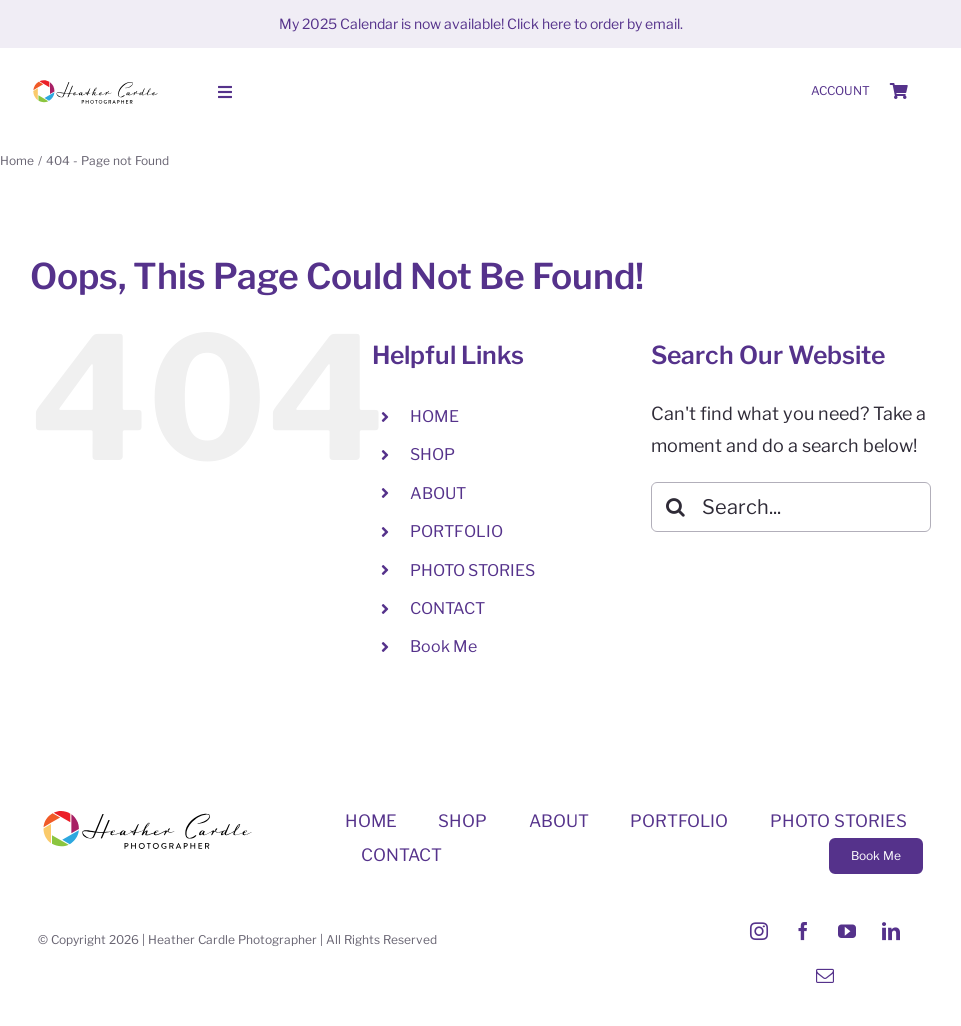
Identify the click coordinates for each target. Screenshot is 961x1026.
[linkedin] (891, 931)
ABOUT (438, 493)
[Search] (676, 507)
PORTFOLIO (456, 531)
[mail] (825, 975)
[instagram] (759, 931)
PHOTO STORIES (472, 570)
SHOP (432, 454)
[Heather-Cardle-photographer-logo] (95, 82)
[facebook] (803, 931)
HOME (434, 416)
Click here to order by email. (595, 23)
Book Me (443, 646)
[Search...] (791, 507)
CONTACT (447, 608)
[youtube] (847, 931)
